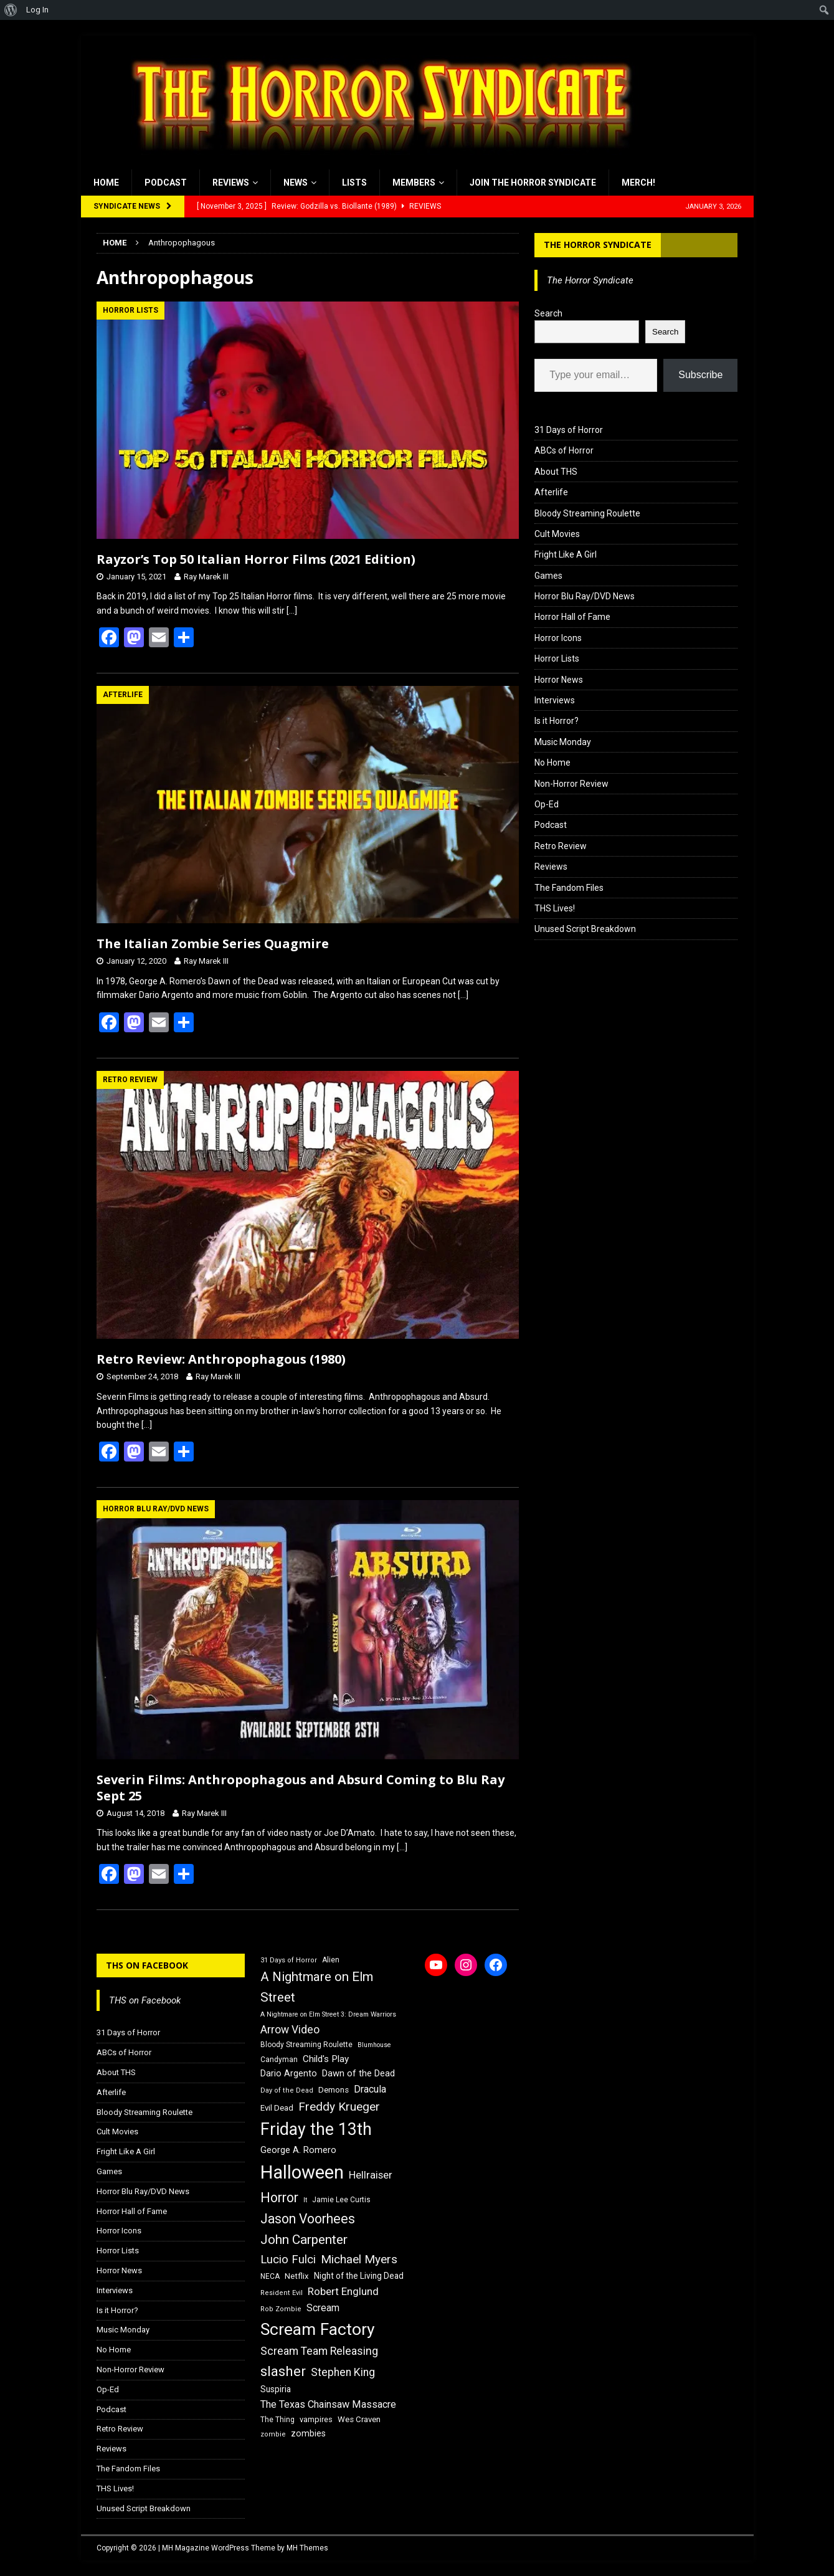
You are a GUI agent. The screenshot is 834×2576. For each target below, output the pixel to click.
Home (106, 183)
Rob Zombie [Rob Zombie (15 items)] (280, 2309)
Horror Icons (558, 638)
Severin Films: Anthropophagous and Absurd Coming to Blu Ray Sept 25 (301, 1787)
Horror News (558, 680)
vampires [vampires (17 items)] (316, 2419)
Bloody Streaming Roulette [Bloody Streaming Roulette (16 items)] (306, 2044)
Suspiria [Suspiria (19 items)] (275, 2389)
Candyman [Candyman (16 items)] (279, 2059)
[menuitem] (11, 10)
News (295, 183)
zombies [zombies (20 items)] (308, 2433)
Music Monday (562, 742)
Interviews (554, 700)
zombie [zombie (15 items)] (273, 2434)
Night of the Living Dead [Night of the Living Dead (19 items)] (359, 2276)
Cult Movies (557, 534)
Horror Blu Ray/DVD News (584, 596)
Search (548, 313)
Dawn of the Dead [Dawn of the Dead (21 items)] (358, 2073)
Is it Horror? (556, 721)
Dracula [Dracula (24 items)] (370, 2089)
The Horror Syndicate (598, 244)
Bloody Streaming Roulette (587, 513)
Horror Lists (556, 658)
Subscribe (700, 374)
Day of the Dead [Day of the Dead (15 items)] (286, 2090)
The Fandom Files (569, 888)
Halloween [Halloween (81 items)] (302, 2172)
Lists (354, 183)
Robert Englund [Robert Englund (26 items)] (343, 2291)
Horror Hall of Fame (572, 617)
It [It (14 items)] (305, 2200)
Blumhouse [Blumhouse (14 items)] (374, 2045)
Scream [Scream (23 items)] (322, 2308)
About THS (555, 472)
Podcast (166, 183)
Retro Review (560, 846)
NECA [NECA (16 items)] (270, 2276)
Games (548, 576)
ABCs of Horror (564, 450)
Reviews (230, 183)
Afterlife (551, 492)
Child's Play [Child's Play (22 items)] (326, 2059)
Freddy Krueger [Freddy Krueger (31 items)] (339, 2106)
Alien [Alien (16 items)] (330, 1960)
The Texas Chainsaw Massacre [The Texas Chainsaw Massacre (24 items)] (328, 2404)
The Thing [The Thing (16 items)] (277, 2419)
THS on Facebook (147, 1965)
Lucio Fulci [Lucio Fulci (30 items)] (288, 2259)
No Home (552, 763)
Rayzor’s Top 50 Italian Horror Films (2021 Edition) (256, 559)
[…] (292, 610)
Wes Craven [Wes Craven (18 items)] (359, 2419)
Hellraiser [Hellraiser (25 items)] (370, 2175)
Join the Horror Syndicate (533, 183)
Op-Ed (546, 804)
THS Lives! (554, 908)
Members (413, 183)
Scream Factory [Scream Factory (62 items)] (317, 2329)
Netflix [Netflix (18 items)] (297, 2276)
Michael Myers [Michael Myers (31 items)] (359, 2259)
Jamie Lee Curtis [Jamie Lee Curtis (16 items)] (341, 2199)
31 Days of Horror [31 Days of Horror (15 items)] (288, 1960)
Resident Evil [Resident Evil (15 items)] (281, 2293)
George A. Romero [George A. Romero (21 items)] (298, 2149)
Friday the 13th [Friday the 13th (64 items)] (316, 2129)
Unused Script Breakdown (585, 929)
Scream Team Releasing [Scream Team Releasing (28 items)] (319, 2350)
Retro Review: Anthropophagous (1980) (221, 1359)
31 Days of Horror (568, 430)
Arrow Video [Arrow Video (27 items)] (290, 2029)
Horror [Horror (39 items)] (279, 2197)
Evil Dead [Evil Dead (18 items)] (276, 2108)
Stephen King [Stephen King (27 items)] (343, 2372)
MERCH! (638, 183)
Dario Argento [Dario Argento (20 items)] (288, 2073)
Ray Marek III (206, 576)
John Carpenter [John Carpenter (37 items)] (304, 2239)
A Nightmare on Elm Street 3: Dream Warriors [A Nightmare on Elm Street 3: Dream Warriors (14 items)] (328, 2014)
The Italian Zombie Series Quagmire (213, 943)
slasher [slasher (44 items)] (283, 2371)
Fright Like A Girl (565, 554)
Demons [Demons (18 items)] (333, 2089)
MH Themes (307, 2548)
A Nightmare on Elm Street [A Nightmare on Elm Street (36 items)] (316, 1987)
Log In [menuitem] (37, 9)
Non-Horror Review (571, 784)
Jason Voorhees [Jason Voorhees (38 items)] (307, 2219)
